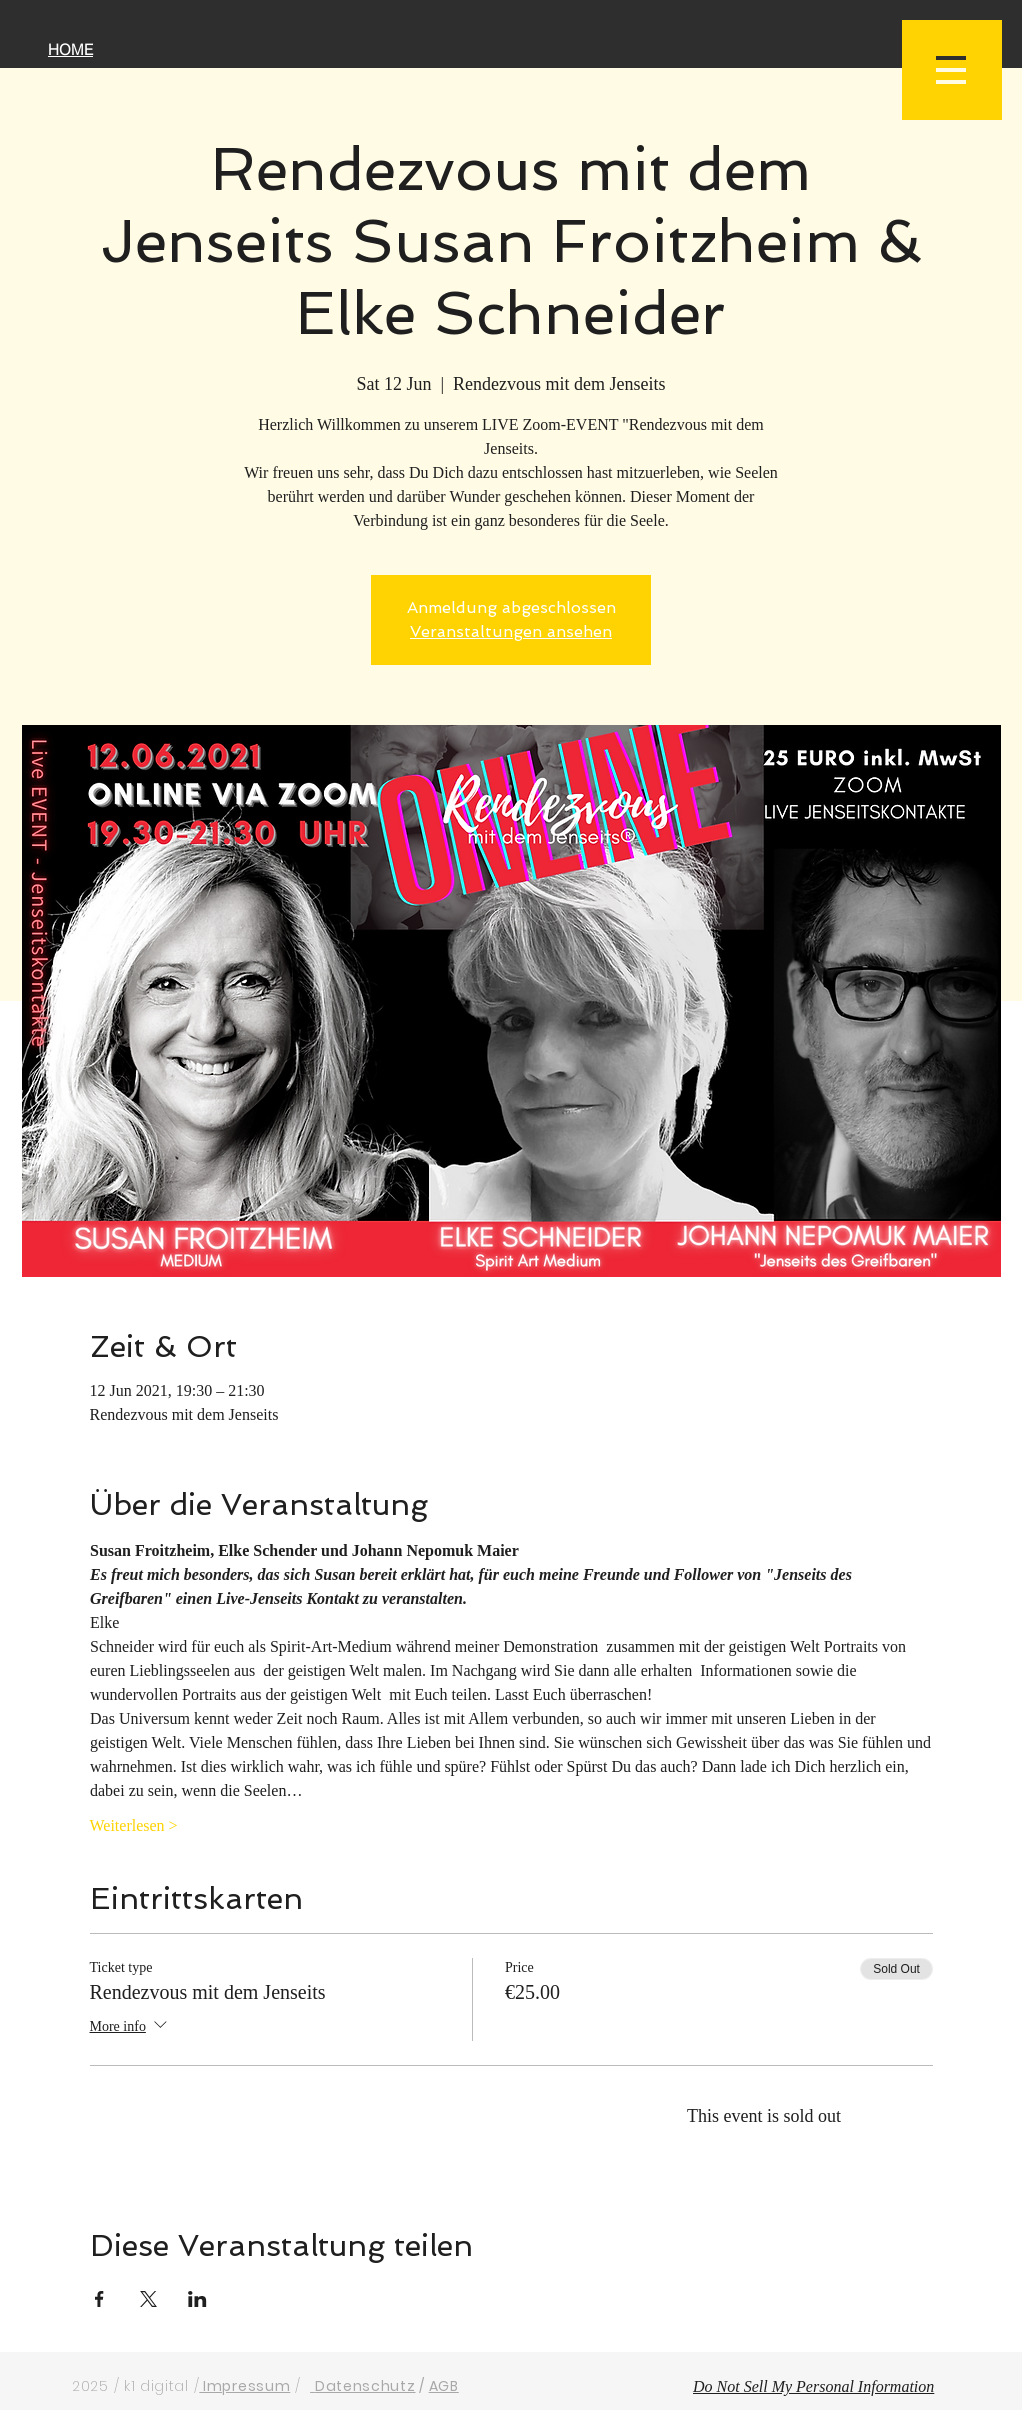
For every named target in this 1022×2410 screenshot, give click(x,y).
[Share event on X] (148, 2299)
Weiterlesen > (134, 1825)
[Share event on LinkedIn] (197, 2299)
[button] (952, 70)
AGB (444, 2386)
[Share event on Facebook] (99, 2299)
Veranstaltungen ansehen (511, 631)
